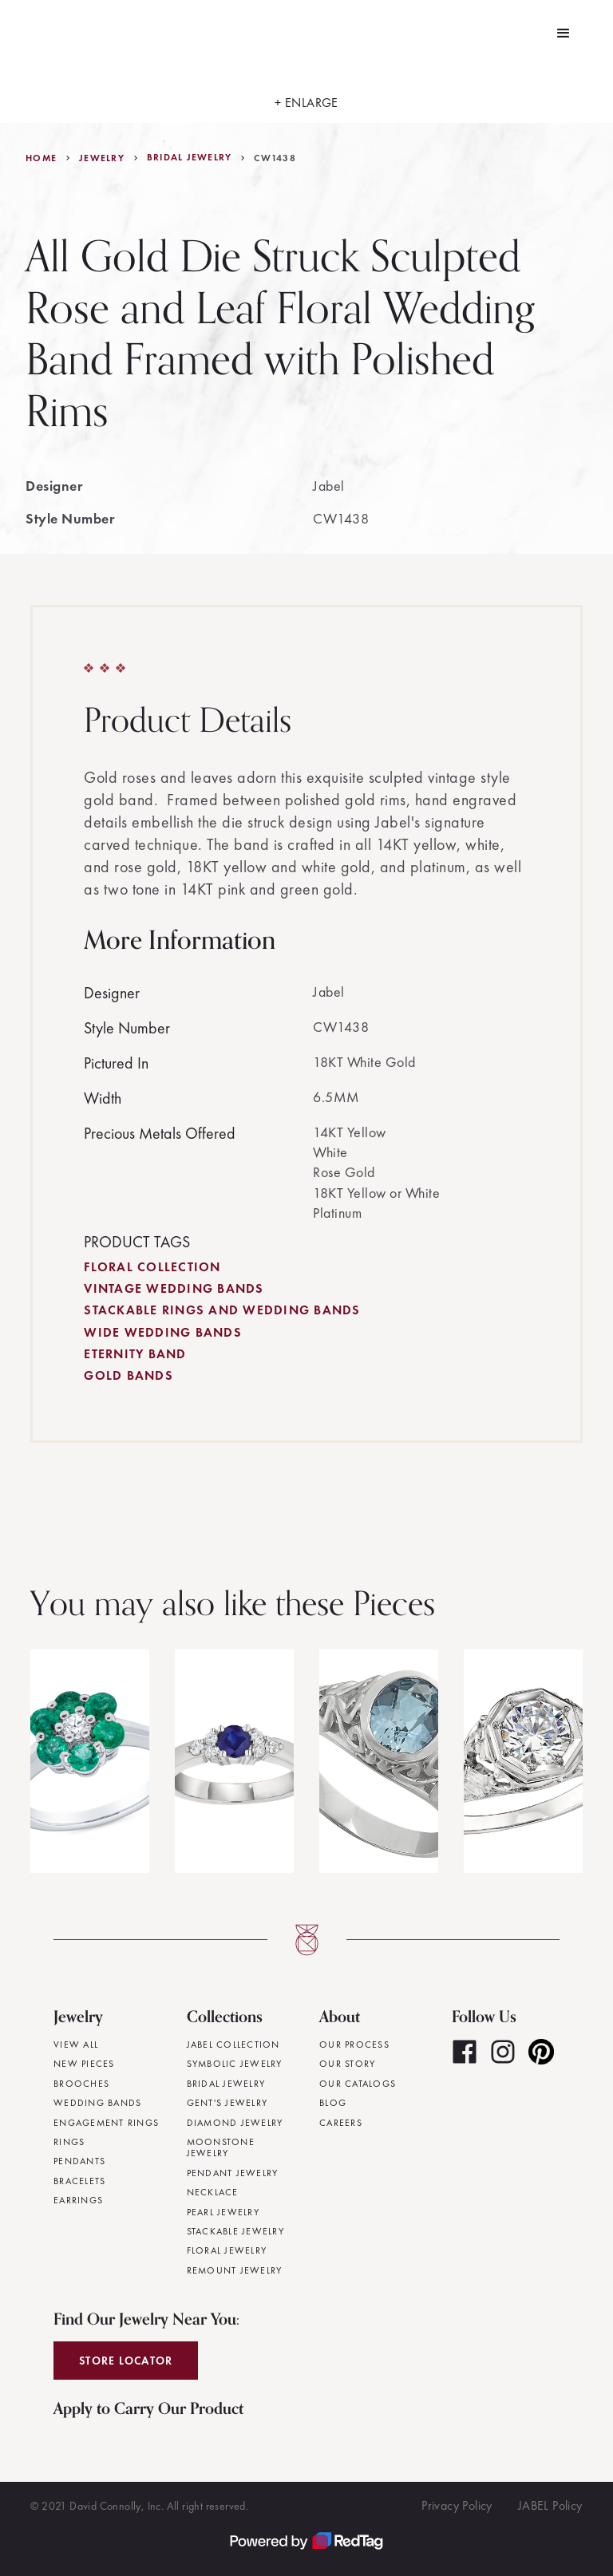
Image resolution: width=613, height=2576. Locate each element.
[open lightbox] (306, 95)
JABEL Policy (550, 2505)
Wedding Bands (97, 2102)
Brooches (81, 2083)
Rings (69, 2141)
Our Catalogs (357, 2083)
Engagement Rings (106, 2122)
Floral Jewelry (227, 2250)
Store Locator (125, 2360)
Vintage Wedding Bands (173, 1288)
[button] (563, 33)
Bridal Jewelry (189, 157)
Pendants (79, 2161)
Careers (340, 2122)
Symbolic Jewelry (235, 2063)
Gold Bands (128, 1375)
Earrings (78, 2200)
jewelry (102, 158)
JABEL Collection (233, 2044)
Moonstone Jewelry (221, 2147)
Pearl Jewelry (223, 2212)
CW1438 (275, 158)
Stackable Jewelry (235, 2231)
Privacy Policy (456, 2505)
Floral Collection (152, 1266)
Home (41, 158)
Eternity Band (135, 1353)
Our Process (354, 2044)
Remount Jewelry (235, 2270)
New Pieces (84, 2063)
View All (75, 2044)
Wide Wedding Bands (163, 1332)
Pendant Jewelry (233, 2173)
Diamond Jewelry (235, 2122)
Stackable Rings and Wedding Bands (222, 1310)
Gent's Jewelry (227, 2102)
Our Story (347, 2063)
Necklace (213, 2192)
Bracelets (79, 2181)
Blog (332, 2102)
